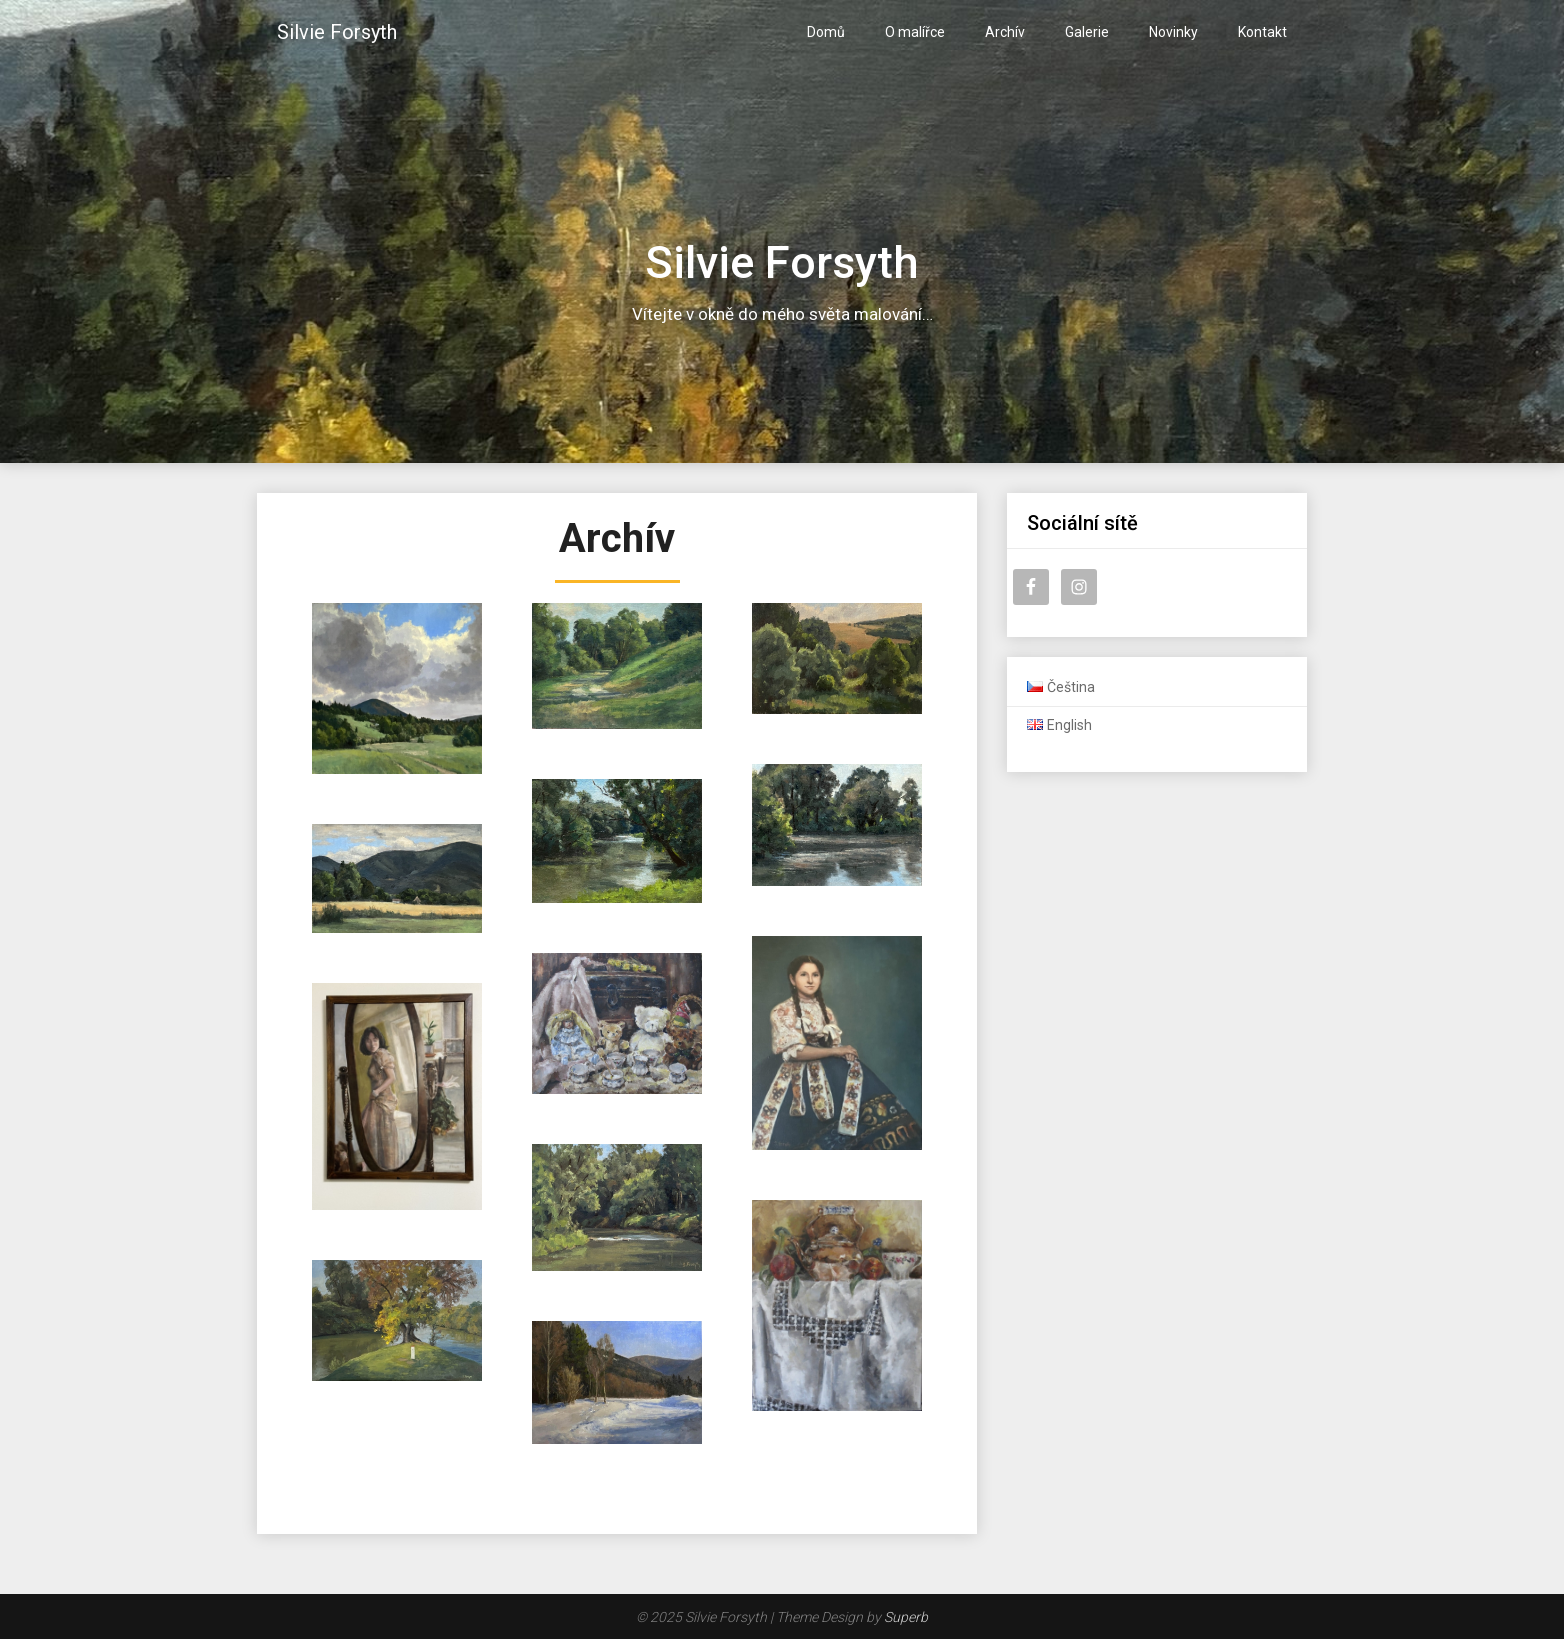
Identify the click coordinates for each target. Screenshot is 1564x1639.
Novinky (1173, 32)
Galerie (1087, 32)
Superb (906, 1617)
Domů (826, 32)
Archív (1005, 32)
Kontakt (1262, 32)
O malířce (915, 32)
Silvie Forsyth (337, 32)
